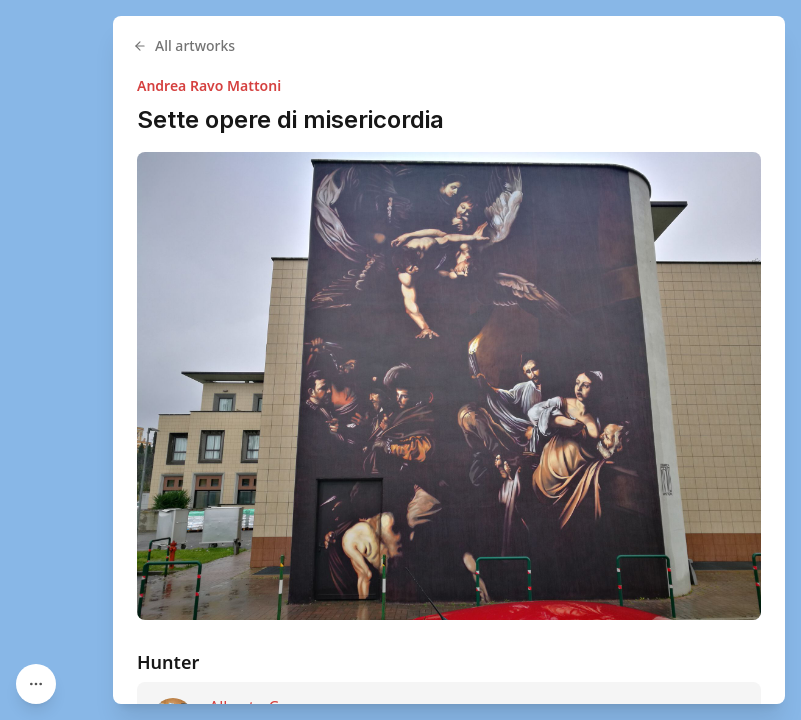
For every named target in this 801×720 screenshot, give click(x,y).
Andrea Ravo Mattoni (209, 85)
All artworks (184, 45)
